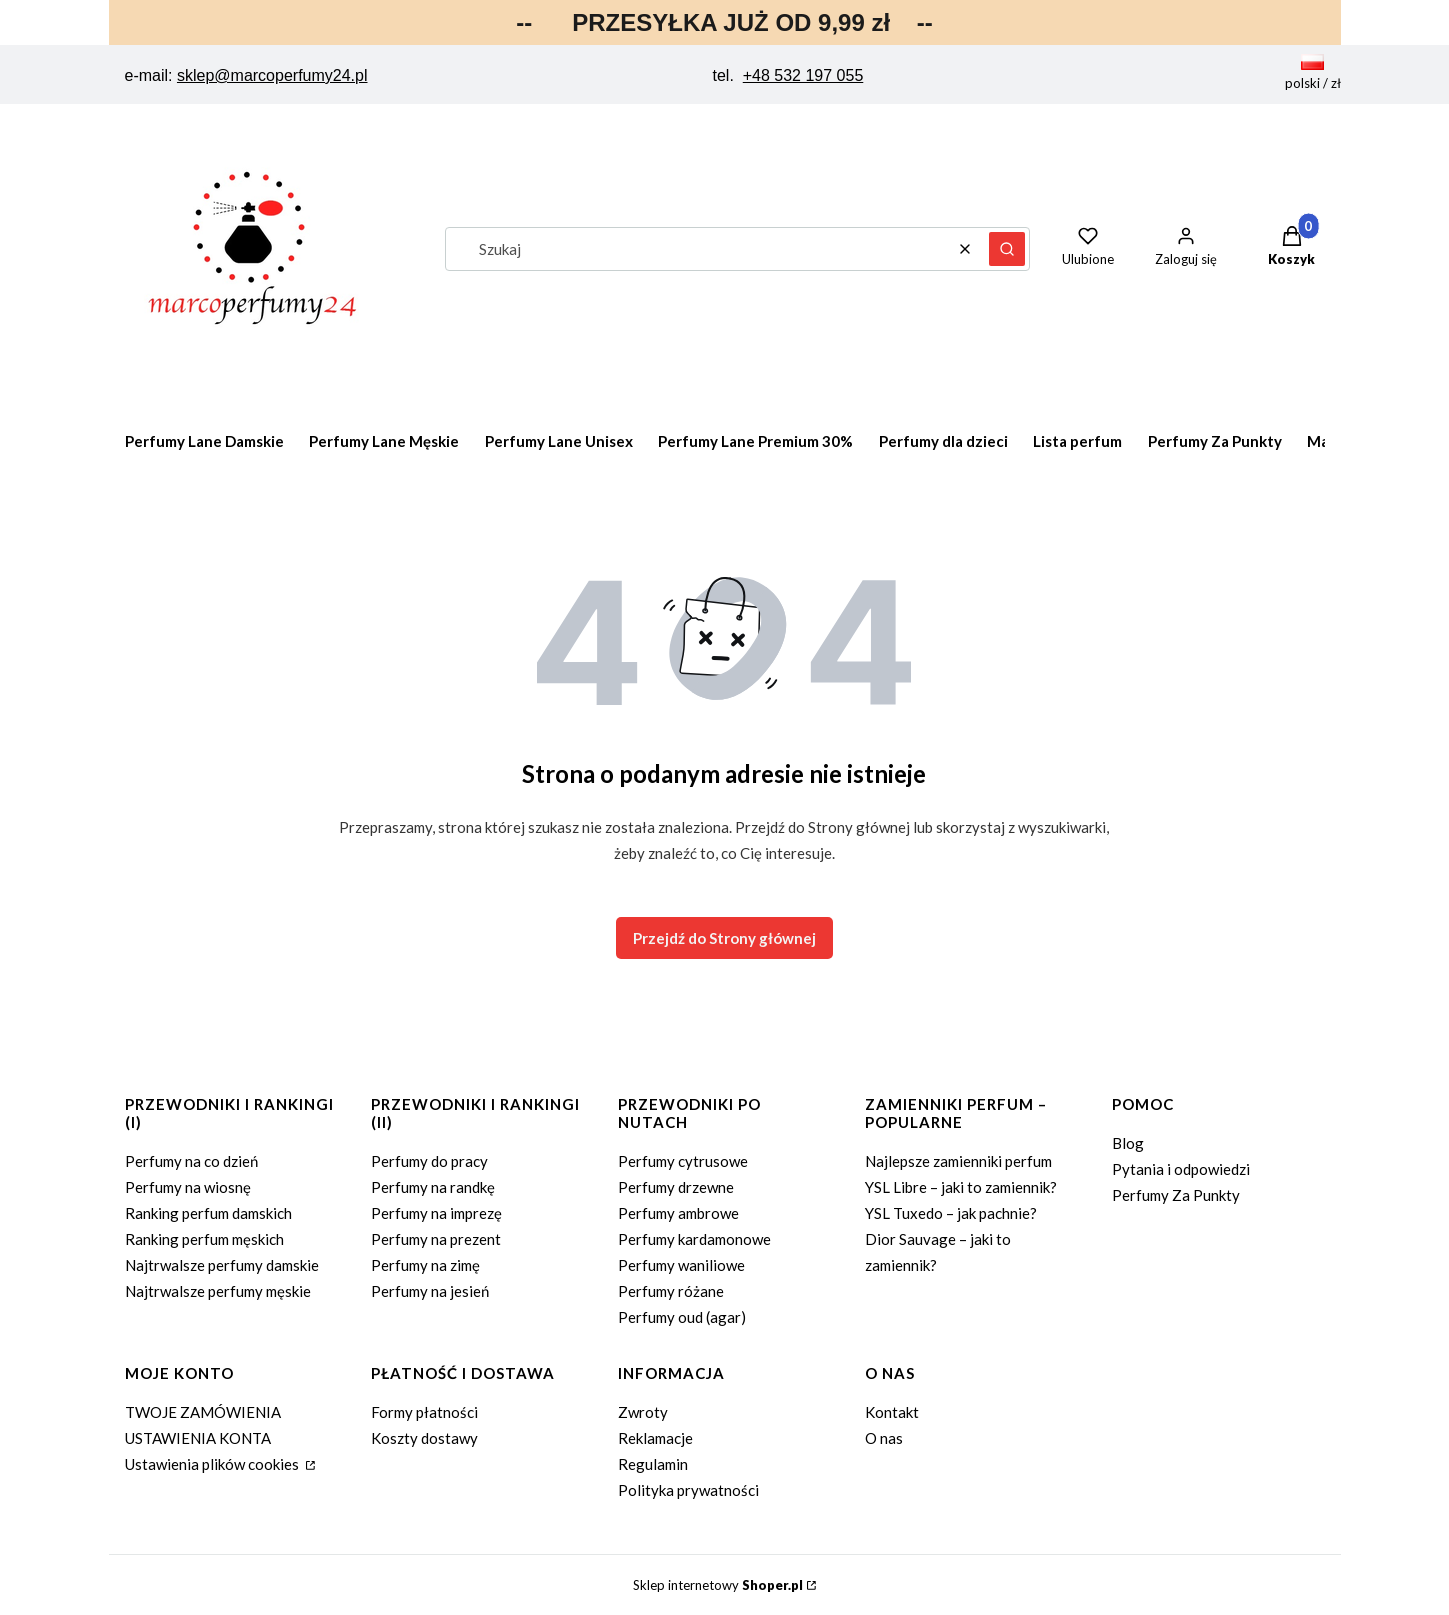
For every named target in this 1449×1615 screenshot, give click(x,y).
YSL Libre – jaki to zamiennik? (961, 1187)
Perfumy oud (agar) (682, 1317)
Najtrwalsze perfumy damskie (222, 1265)
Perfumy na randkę (433, 1187)
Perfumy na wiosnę (188, 1187)
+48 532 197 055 (803, 75)
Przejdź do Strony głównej (724, 938)
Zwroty (643, 1412)
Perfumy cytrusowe (683, 1161)
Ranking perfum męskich (204, 1239)
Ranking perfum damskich (208, 1213)
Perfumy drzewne (676, 1187)
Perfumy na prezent (436, 1239)
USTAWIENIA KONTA (198, 1438)
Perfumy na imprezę (436, 1213)
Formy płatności (424, 1412)
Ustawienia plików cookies (213, 1464)
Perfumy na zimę (425, 1265)
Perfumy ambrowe (678, 1213)
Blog (1128, 1143)
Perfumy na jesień (430, 1291)
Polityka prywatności (688, 1490)
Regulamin (653, 1464)
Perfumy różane (671, 1291)
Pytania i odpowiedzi (1181, 1169)
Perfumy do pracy (429, 1161)
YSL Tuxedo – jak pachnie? (951, 1213)
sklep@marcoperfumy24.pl (272, 75)
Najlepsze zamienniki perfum (958, 1161)
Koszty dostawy (424, 1438)
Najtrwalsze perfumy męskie (218, 1291)
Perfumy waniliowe (681, 1265)
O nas (884, 1438)
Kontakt (892, 1412)
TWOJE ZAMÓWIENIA (203, 1412)
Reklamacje (655, 1438)
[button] (1007, 249)
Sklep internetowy (718, 1585)
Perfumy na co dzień (191, 1161)
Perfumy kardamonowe (694, 1239)
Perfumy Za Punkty (1176, 1195)
